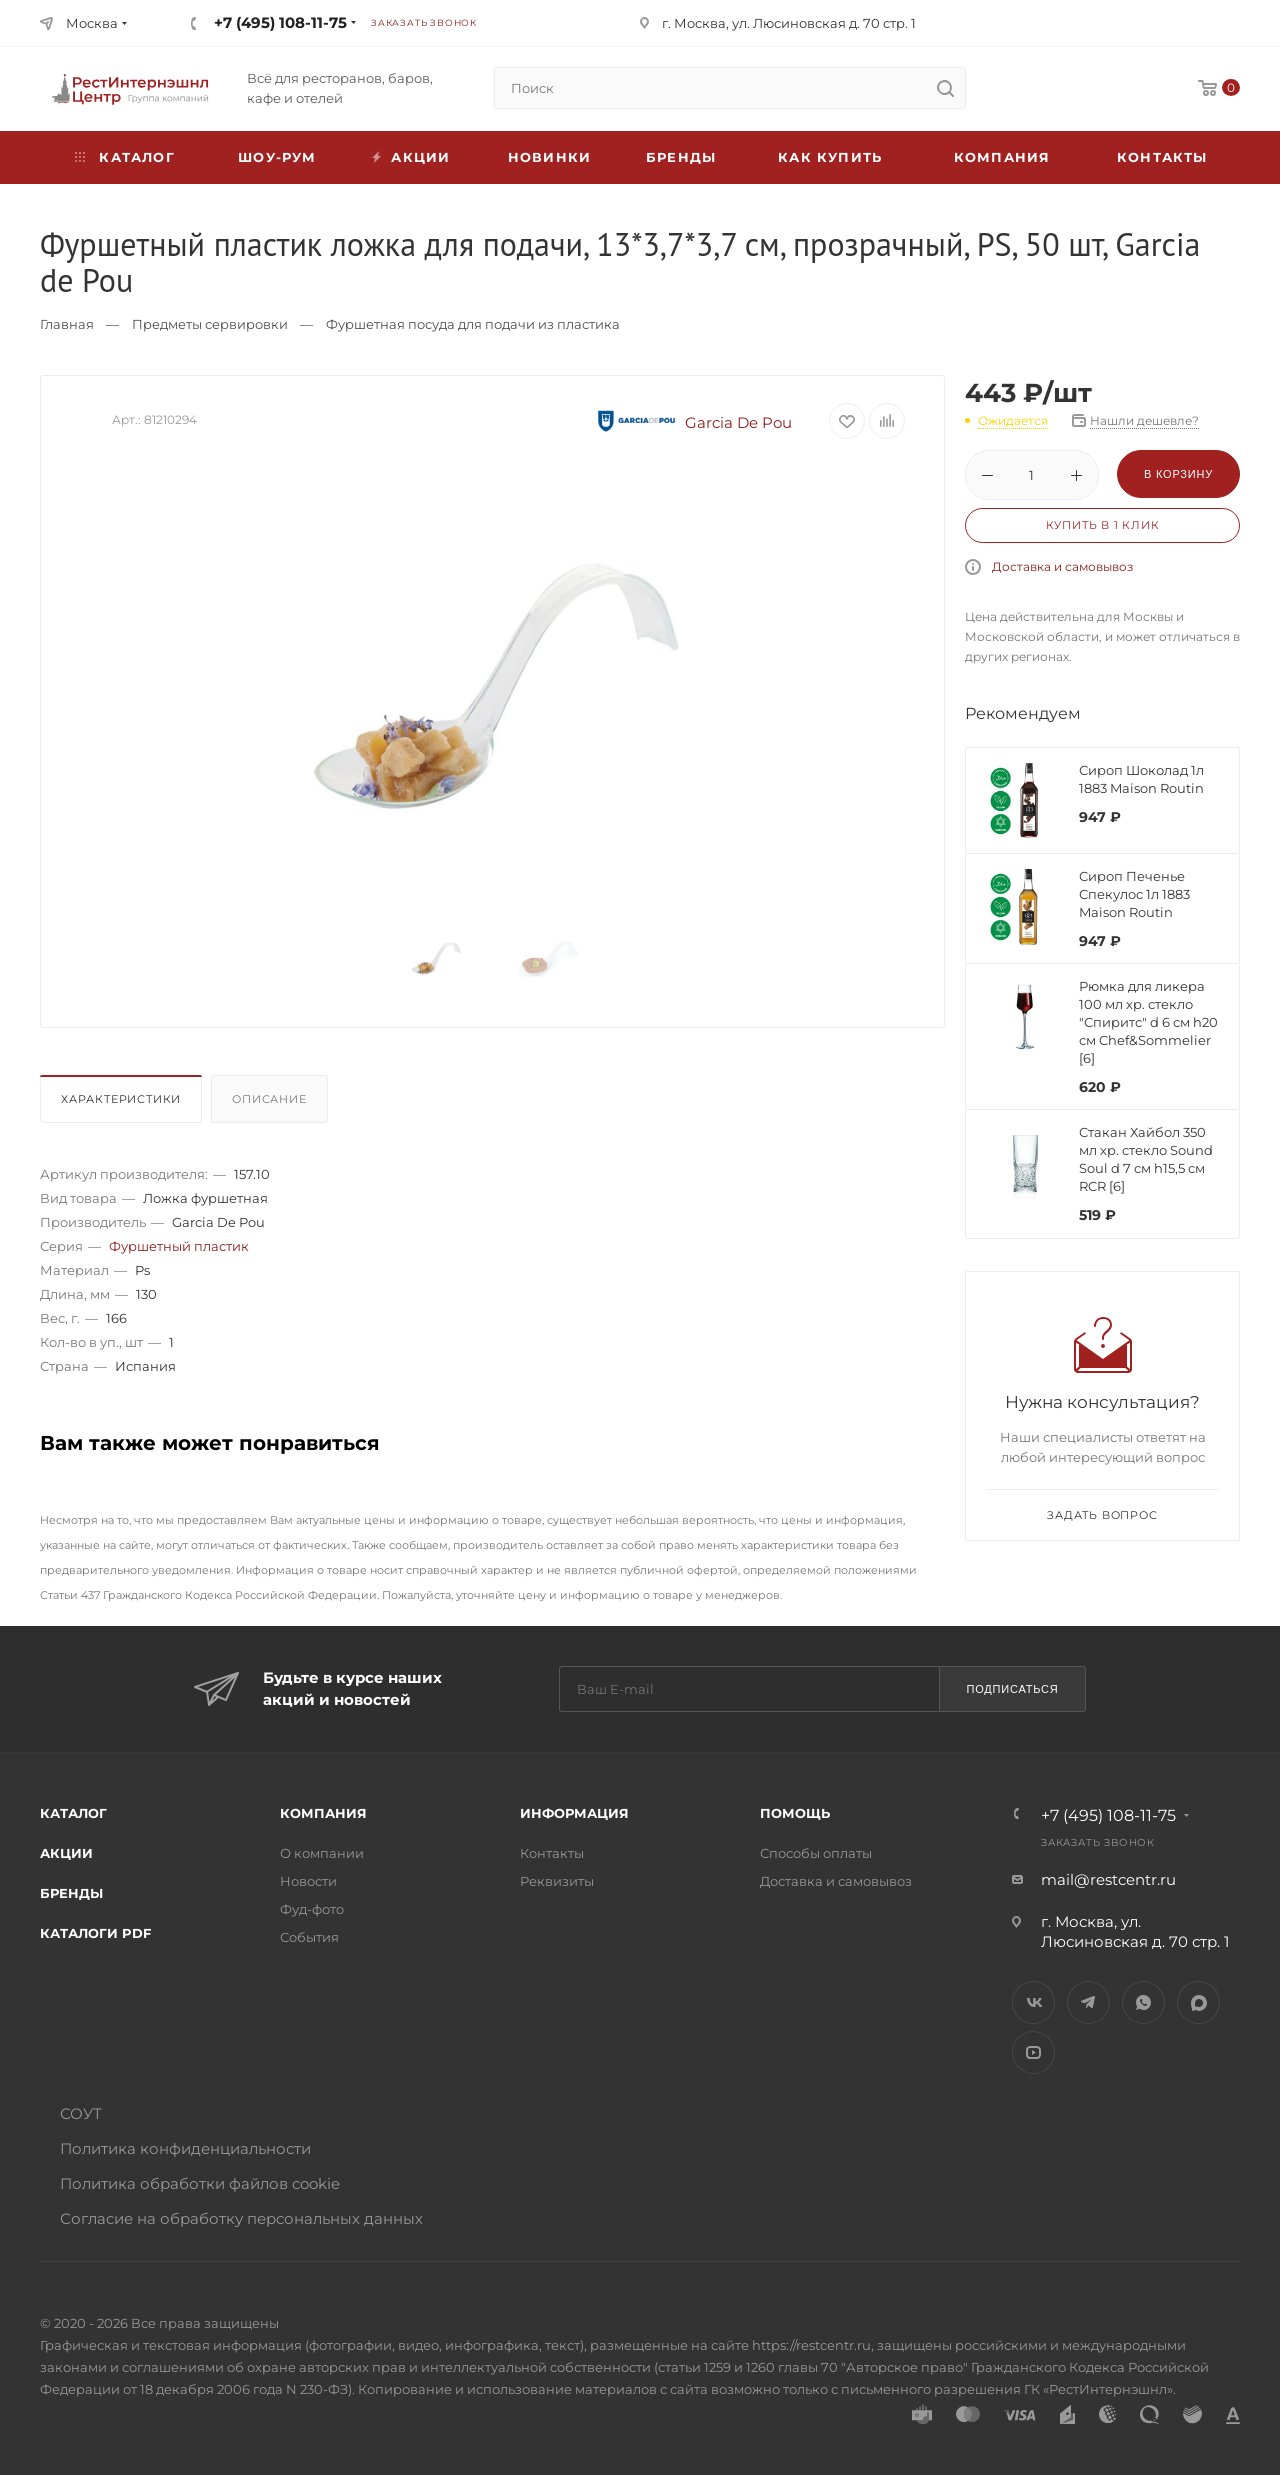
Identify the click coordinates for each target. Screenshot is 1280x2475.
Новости (308, 1881)
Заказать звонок (424, 22)
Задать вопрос (1102, 1515)
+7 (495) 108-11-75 (280, 22)
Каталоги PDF (95, 1933)
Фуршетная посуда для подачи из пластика (473, 324)
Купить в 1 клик (1103, 525)
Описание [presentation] (269, 1099)
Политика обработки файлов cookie (200, 2183)
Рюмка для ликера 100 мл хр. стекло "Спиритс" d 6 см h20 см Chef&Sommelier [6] (1148, 1022)
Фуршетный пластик (179, 1246)
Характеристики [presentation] (121, 1099)
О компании (322, 1853)
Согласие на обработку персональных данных (241, 2218)
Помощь (795, 1813)
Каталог (73, 1813)
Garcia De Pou (692, 422)
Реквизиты (557, 1881)
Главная (67, 324)
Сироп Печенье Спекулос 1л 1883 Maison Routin (1134, 894)
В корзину (1178, 474)
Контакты (1162, 157)
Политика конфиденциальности (185, 2148)
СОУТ (81, 2113)
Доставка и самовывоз (1062, 566)
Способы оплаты (816, 1853)
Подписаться (1012, 1689)
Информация (574, 1813)
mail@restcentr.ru (1108, 1879)
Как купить (830, 157)
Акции (66, 1853)
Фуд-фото (312, 1909)
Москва (92, 23)
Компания (1002, 157)
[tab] (123, 1104)
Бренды (681, 157)
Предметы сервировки (210, 324)
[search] (945, 88)
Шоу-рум (277, 157)
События (309, 1937)
